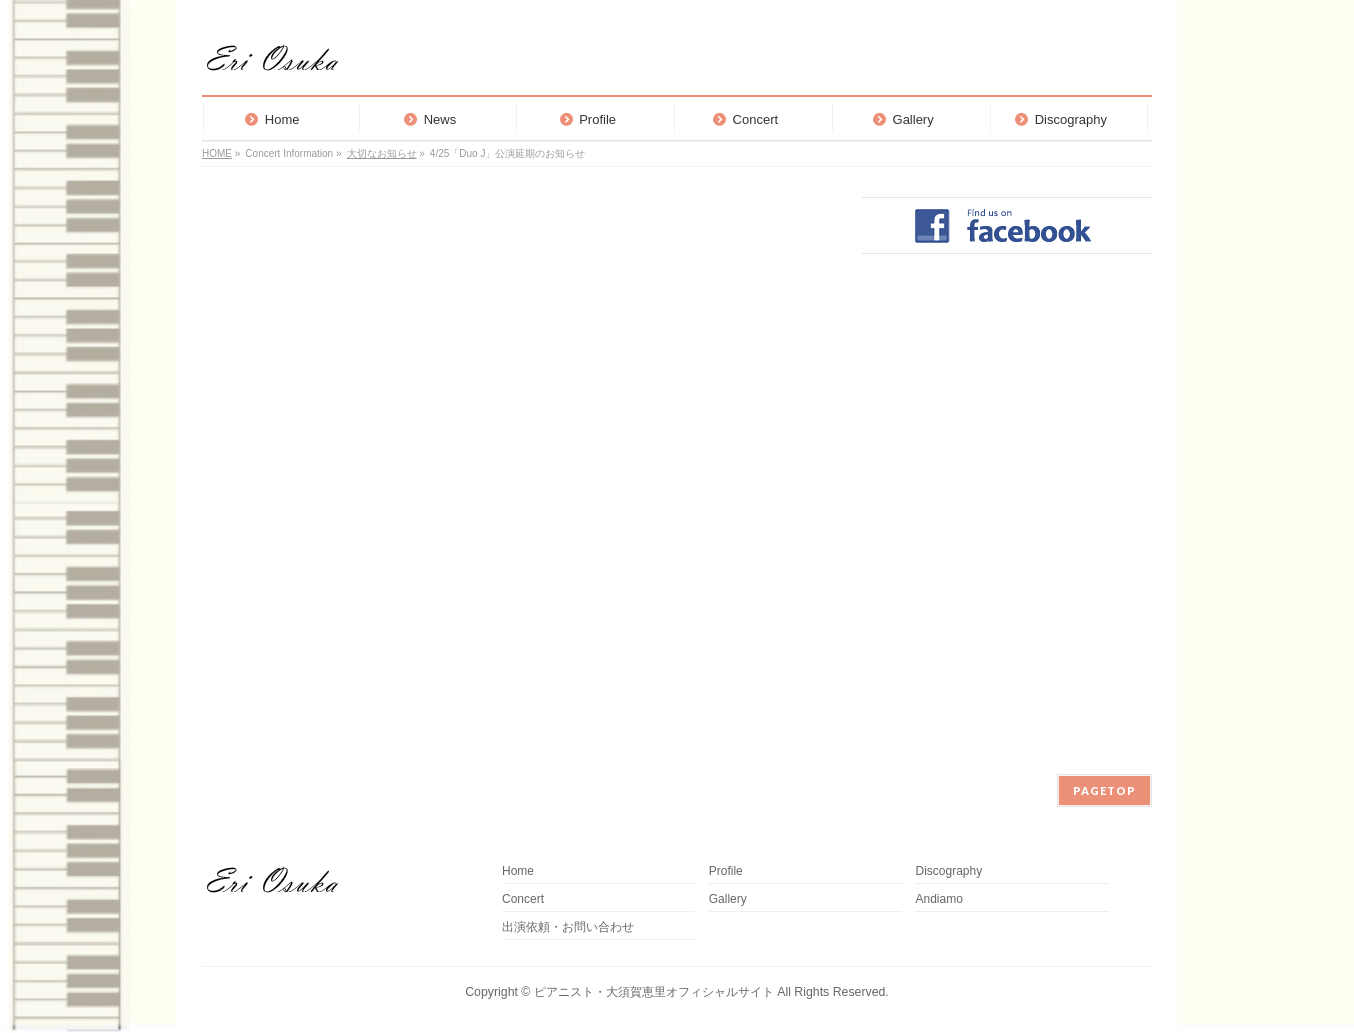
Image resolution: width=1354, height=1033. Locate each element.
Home (518, 871)
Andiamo (944, 899)
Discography (948, 871)
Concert (523, 899)
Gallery (728, 899)
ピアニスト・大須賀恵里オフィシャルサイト (654, 992)
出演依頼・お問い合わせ (568, 927)
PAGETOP (1104, 790)
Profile (726, 871)
